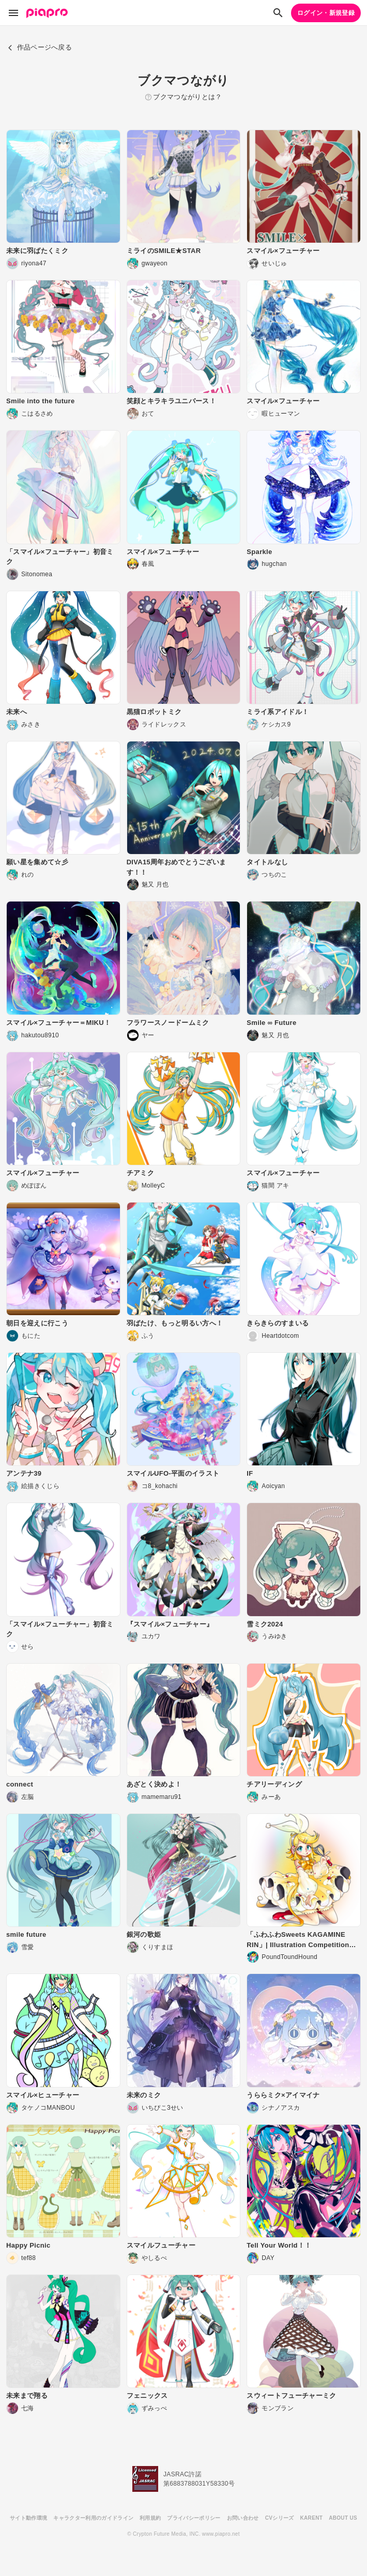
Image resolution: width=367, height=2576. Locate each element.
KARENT (311, 2518)
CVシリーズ (279, 2518)
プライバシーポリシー (193, 2518)
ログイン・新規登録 (326, 13)
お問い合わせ (243, 2518)
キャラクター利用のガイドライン (93, 2518)
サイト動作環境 (28, 2518)
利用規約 (150, 2518)
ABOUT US (343, 2518)
